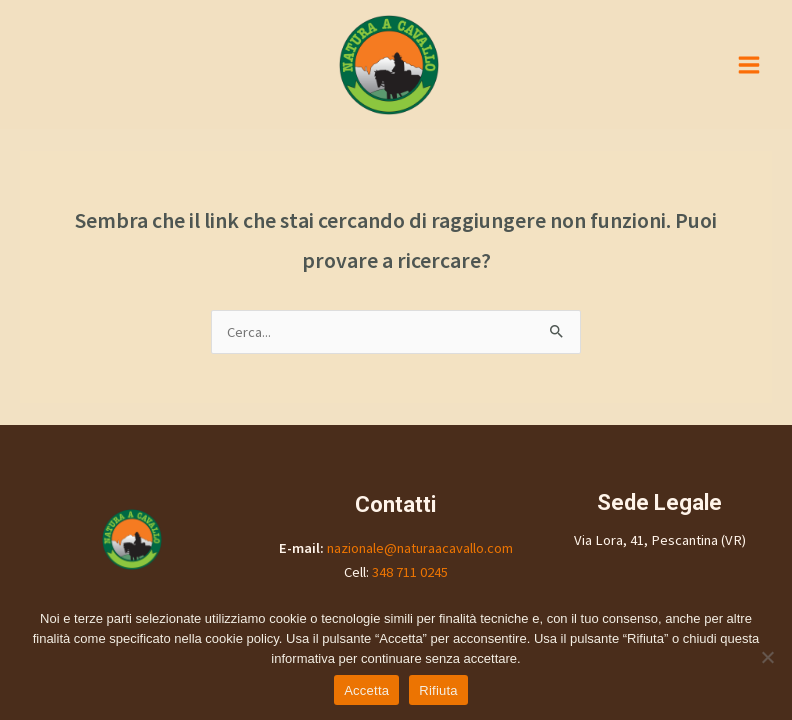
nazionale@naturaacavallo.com (420, 548)
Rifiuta (438, 690)
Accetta (366, 690)
